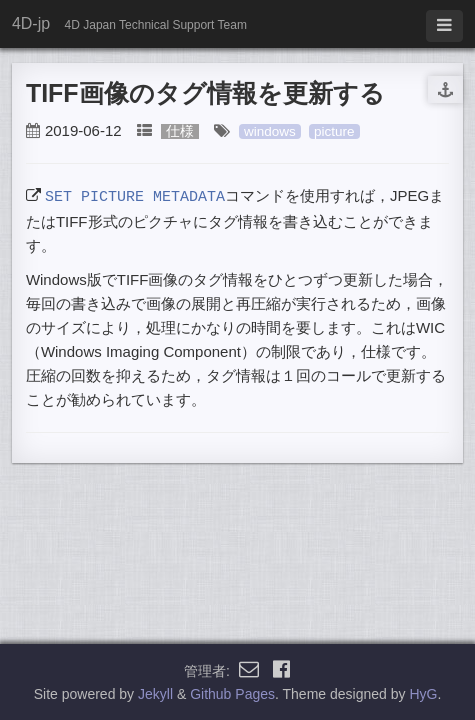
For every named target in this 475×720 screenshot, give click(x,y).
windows (270, 131)
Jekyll (155, 694)
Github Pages (232, 694)
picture (334, 131)
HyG (423, 694)
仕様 (180, 131)
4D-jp (31, 23)
